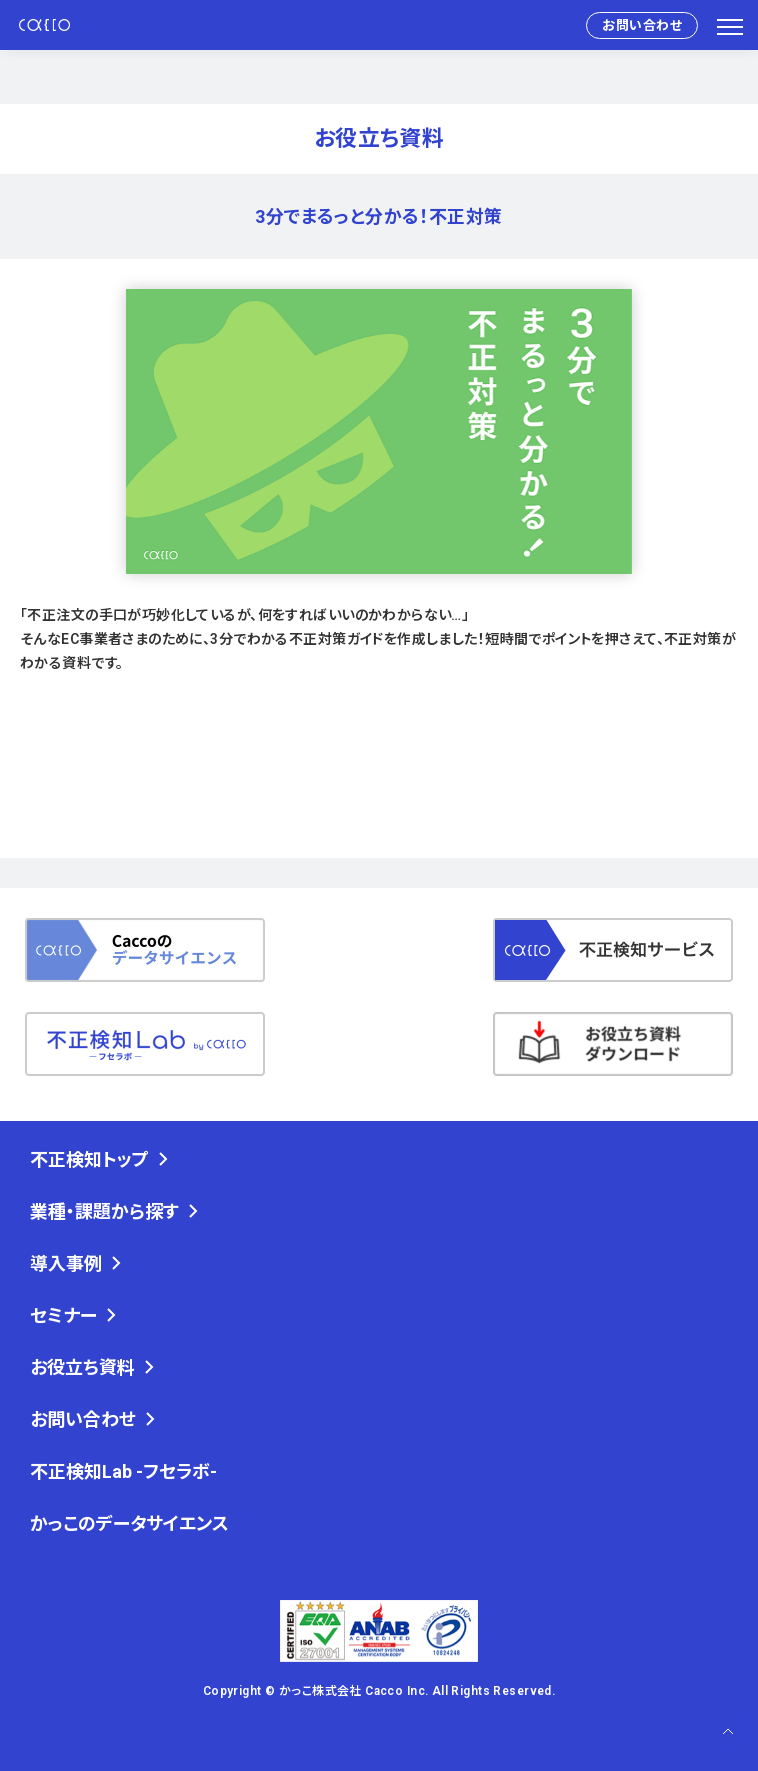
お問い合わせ (642, 25)
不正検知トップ (89, 1159)
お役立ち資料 (82, 1367)
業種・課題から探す (104, 1211)
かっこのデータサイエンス (129, 1523)
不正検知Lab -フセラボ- (123, 1471)
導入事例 (66, 1263)
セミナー (63, 1315)
